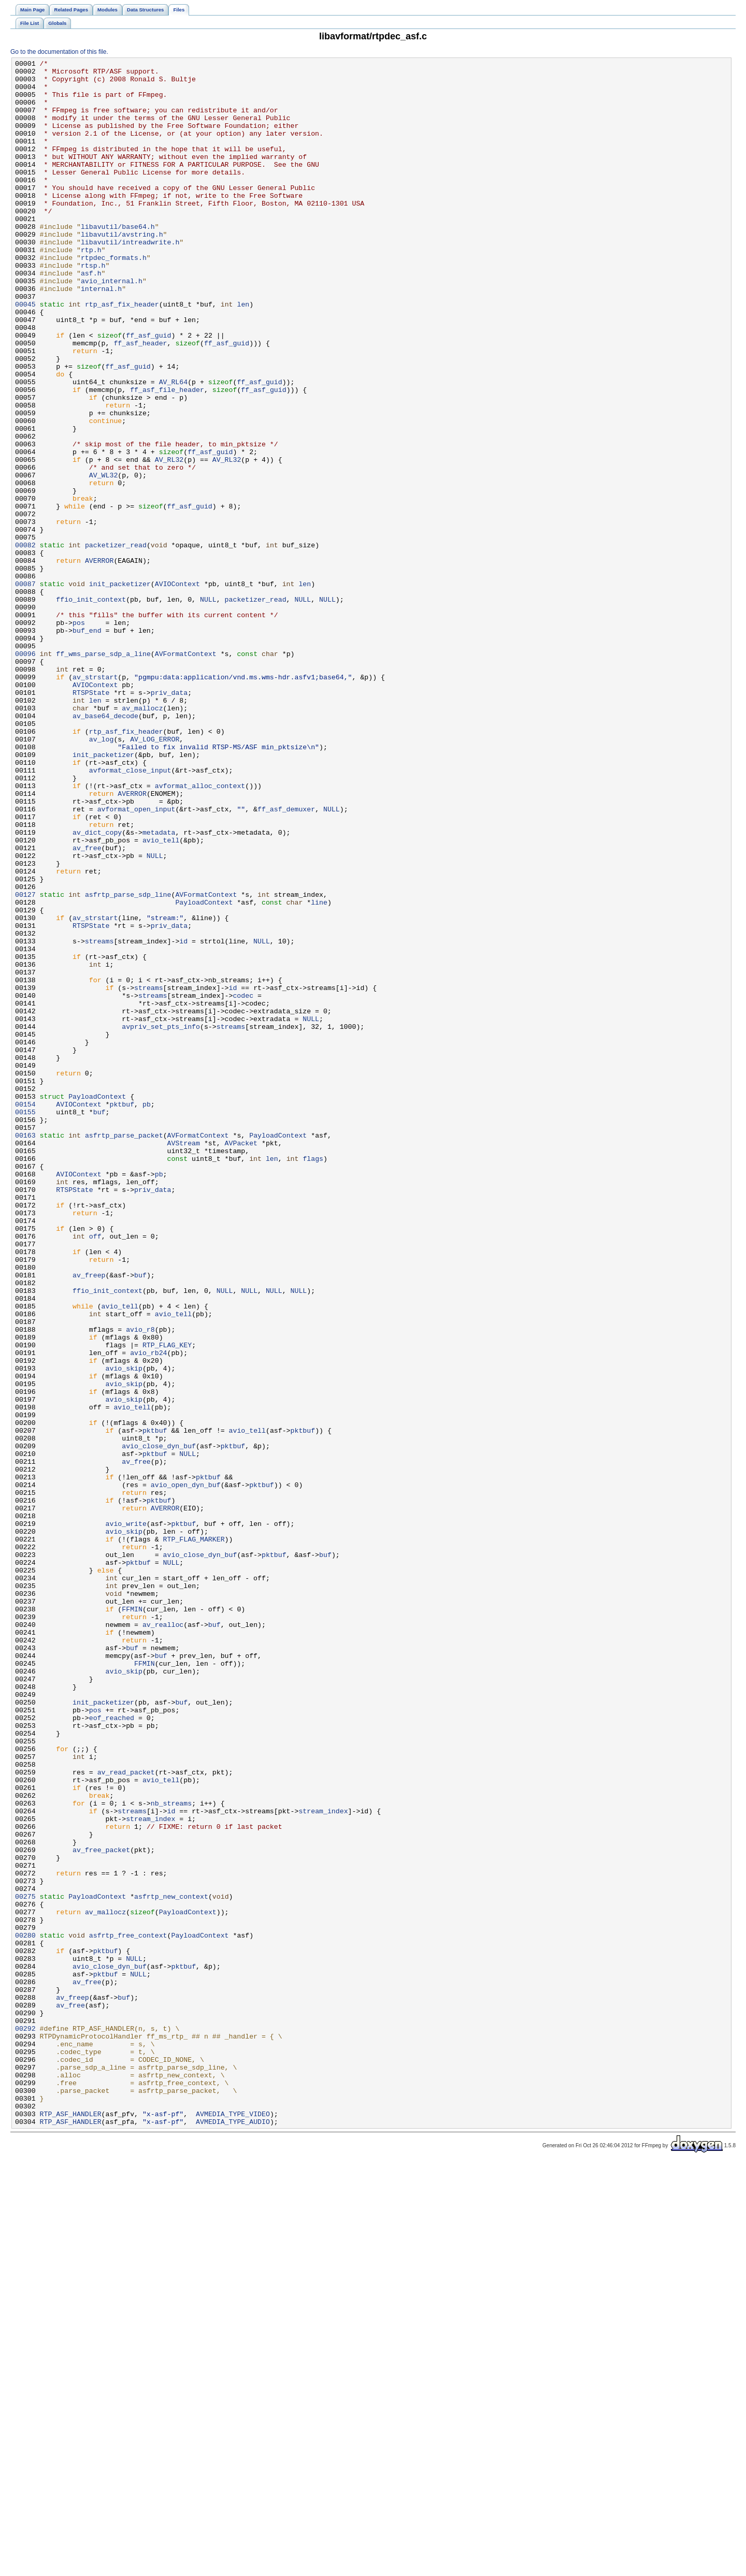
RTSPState (91, 819)
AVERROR (99, 661)
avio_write (126, 1817)
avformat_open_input (136, 959)
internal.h (101, 335)
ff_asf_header (140, 400)
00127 (25, 1062)
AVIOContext (177, 689)
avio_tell (160, 996)
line (319, 1071)
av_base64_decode (105, 847)
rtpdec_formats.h (114, 297)
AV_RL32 (169, 540)
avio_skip (124, 1630)
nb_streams (171, 2152)
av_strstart (95, 801)
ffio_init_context (91, 707)
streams (99, 1118)
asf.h (91, 316)
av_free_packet (101, 2208)
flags (313, 1379)
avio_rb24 (148, 1612)
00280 (25, 2311)
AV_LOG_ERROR (154, 875)
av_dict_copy (97, 987)
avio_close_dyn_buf (159, 1723)
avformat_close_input (130, 913)
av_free (87, 1006)
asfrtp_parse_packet (124, 1351)
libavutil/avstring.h (122, 269)
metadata (158, 987)
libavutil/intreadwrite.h (130, 279)
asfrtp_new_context (171, 2264)
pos (79, 735)
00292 (25, 2422)
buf (99, 1323)
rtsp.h (93, 307)
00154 (25, 1313)
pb (146, 1313)
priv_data (169, 819)
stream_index (323, 2161)
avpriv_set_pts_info (161, 1220)
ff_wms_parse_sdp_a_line (103, 773)
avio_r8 (140, 1584)
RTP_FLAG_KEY (167, 1602)
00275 (25, 2264)
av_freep (89, 1518)
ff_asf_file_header (167, 456)
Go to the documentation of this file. (59, 51)
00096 (25, 773)
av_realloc (162, 1938)
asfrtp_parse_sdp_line (128, 1062)
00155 (25, 1323)
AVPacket (241, 1360)
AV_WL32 (103, 558)
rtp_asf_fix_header (122, 353)
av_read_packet (126, 2115)
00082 (25, 642)
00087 (25, 689)
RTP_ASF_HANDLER (71, 2525)
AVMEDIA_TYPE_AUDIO (233, 2534)
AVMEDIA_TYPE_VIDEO (233, 2525)
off (95, 1472)
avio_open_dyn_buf (186, 1770)
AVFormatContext (186, 773)
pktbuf (121, 1313)
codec (243, 1183)
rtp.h (91, 288)
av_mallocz (142, 838)
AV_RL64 (173, 447)
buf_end (87, 745)
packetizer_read (116, 642)
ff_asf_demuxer (286, 959)
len (243, 353)
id (183, 1118)
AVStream (183, 1360)
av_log (101, 875)
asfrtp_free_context (128, 2311)
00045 (25, 353)
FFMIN (132, 1919)
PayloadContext (204, 1071)
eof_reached (111, 2050)
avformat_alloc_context (200, 931)
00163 (25, 1351)
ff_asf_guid (148, 391)
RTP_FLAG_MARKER (194, 1835)
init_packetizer (120, 689)
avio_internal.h (111, 325)
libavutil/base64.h (118, 260)
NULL (208, 707)
